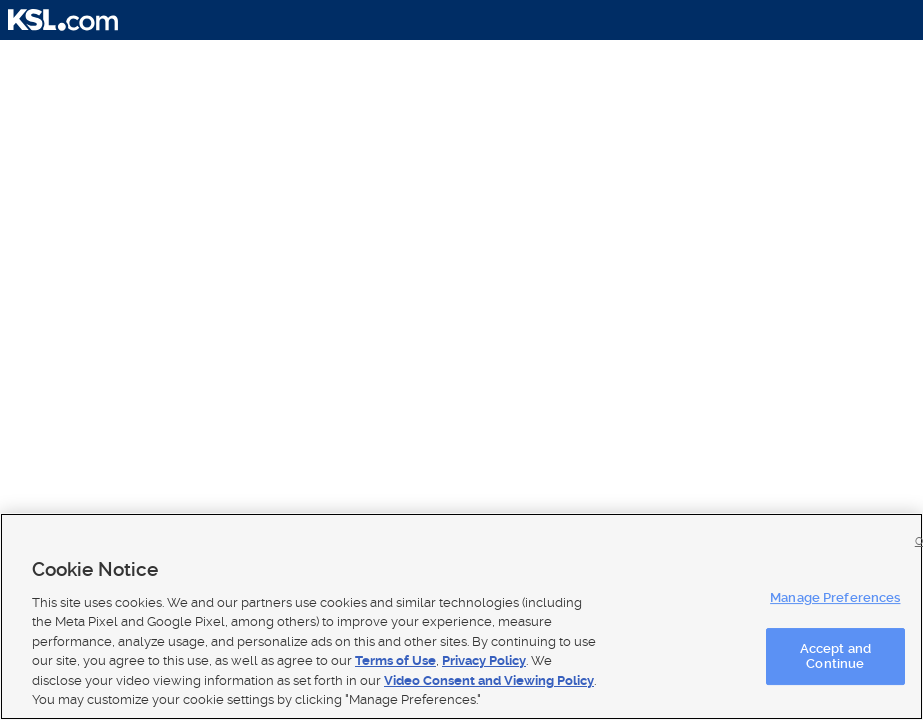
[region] (461, 616)
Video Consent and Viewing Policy (489, 680)
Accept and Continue (835, 656)
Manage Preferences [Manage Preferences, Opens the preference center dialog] (835, 597)
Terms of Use (395, 660)
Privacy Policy (484, 660)
